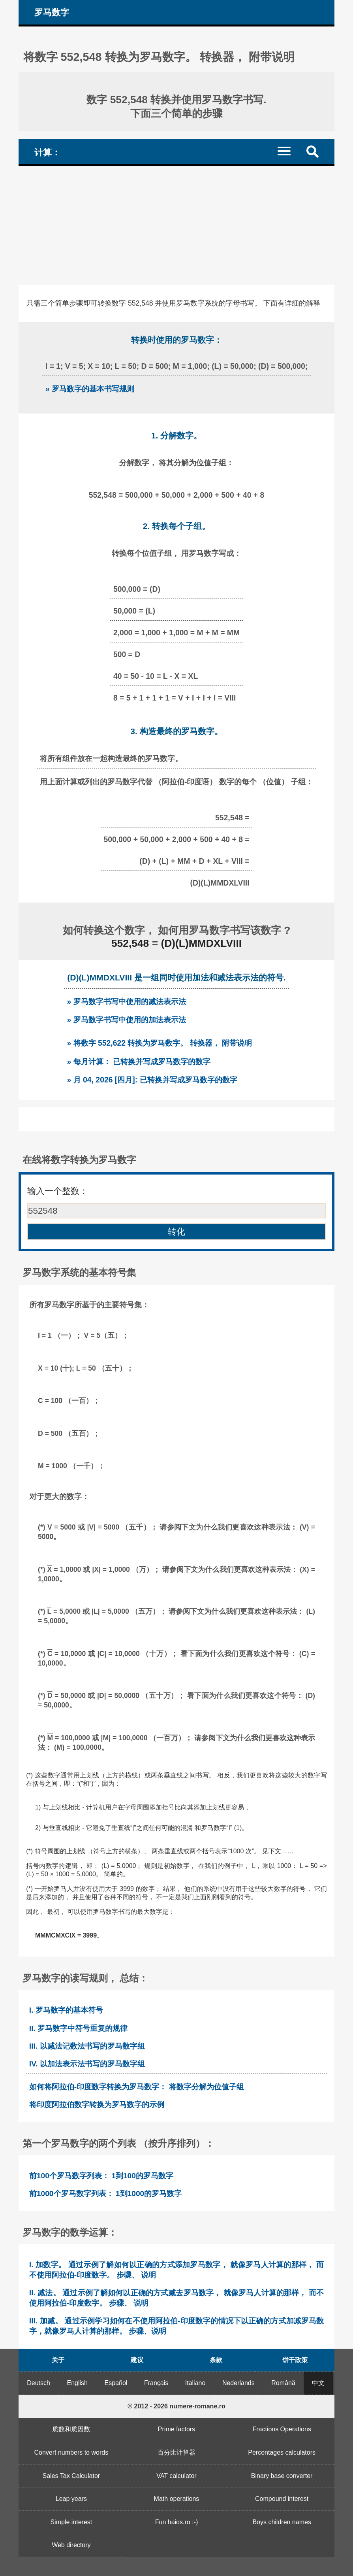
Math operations (176, 2498)
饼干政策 (295, 2360)
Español (116, 2383)
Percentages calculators (281, 2452)
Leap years (71, 2498)
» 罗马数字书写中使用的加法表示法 (126, 1019)
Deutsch (38, 2383)
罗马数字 (51, 12)
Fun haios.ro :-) (176, 2522)
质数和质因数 (71, 2429)
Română (283, 2383)
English (77, 2383)
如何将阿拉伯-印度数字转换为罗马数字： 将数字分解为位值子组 (136, 2087)
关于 (58, 2360)
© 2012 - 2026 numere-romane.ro (176, 2406)
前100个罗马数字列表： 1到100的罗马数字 (101, 2176)
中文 (318, 2383)
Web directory (71, 2545)
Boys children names (281, 2522)
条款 (216, 2360)
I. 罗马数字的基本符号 (66, 2010)
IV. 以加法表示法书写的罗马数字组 (87, 2064)
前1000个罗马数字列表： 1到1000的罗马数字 (105, 2193)
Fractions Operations (281, 2429)
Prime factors (176, 2429)
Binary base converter (282, 2475)
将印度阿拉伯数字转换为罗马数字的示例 (96, 2104)
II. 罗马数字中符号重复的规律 (78, 2028)
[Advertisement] (176, 225)
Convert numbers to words (71, 2452)
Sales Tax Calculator (71, 2475)
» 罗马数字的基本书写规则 (89, 388)
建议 (137, 2360)
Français (156, 2383)
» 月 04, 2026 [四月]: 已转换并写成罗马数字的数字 (152, 1079)
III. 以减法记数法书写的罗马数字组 (87, 2046)
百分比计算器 (176, 2452)
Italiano (195, 2383)
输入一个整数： (57, 1191)
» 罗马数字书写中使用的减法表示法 (126, 1001)
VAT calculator (176, 2475)
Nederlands (238, 2383)
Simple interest (71, 2522)
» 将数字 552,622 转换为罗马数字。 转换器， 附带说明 (159, 1043)
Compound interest (281, 2498)
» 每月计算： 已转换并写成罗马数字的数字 (139, 1061)
